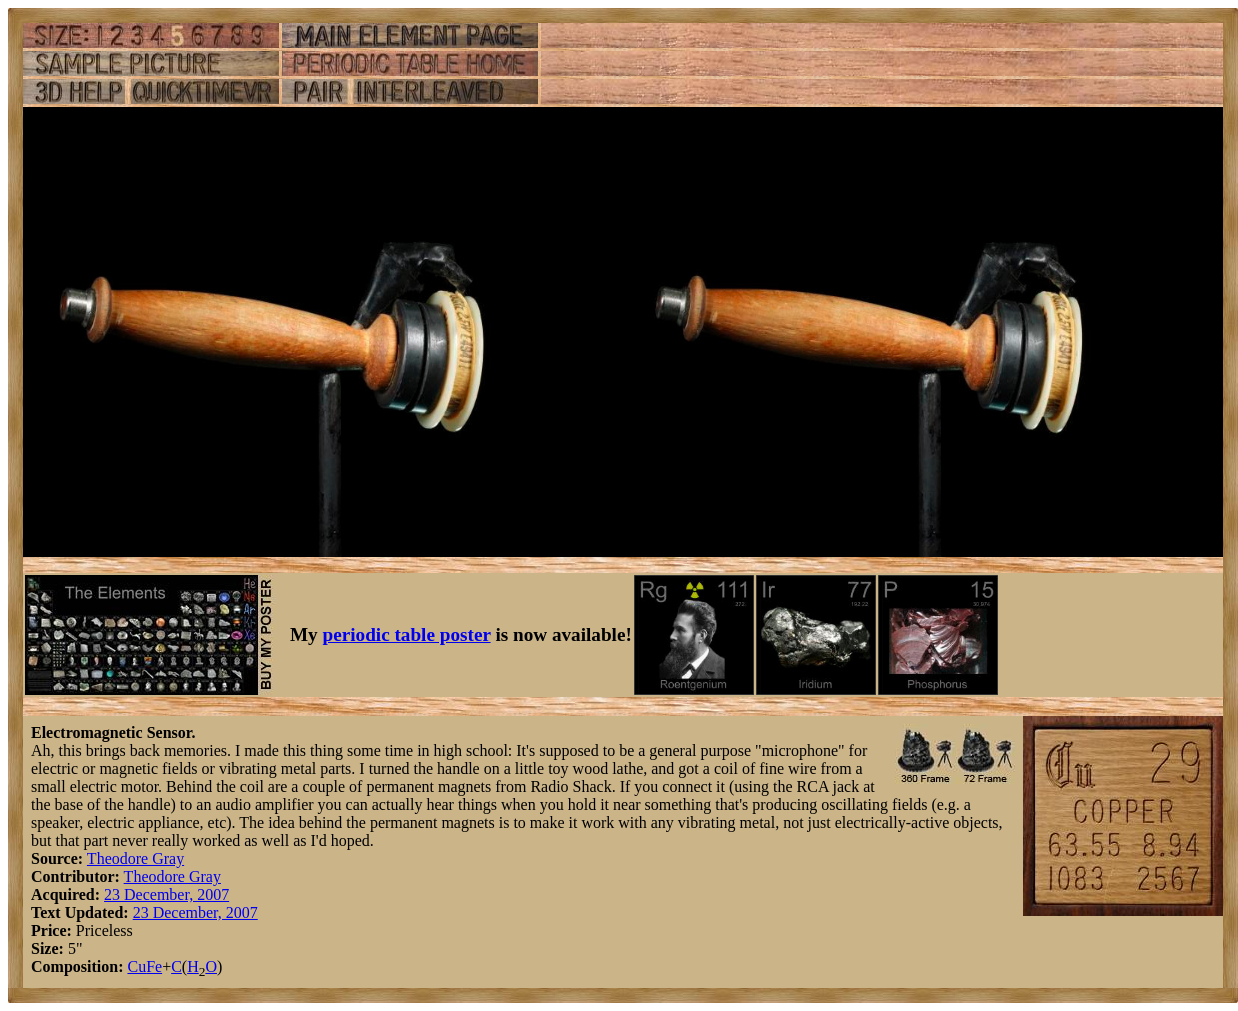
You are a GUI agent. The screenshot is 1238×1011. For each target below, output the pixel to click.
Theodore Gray (135, 858)
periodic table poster (407, 634)
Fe (154, 966)
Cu (136, 966)
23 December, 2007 (166, 894)
